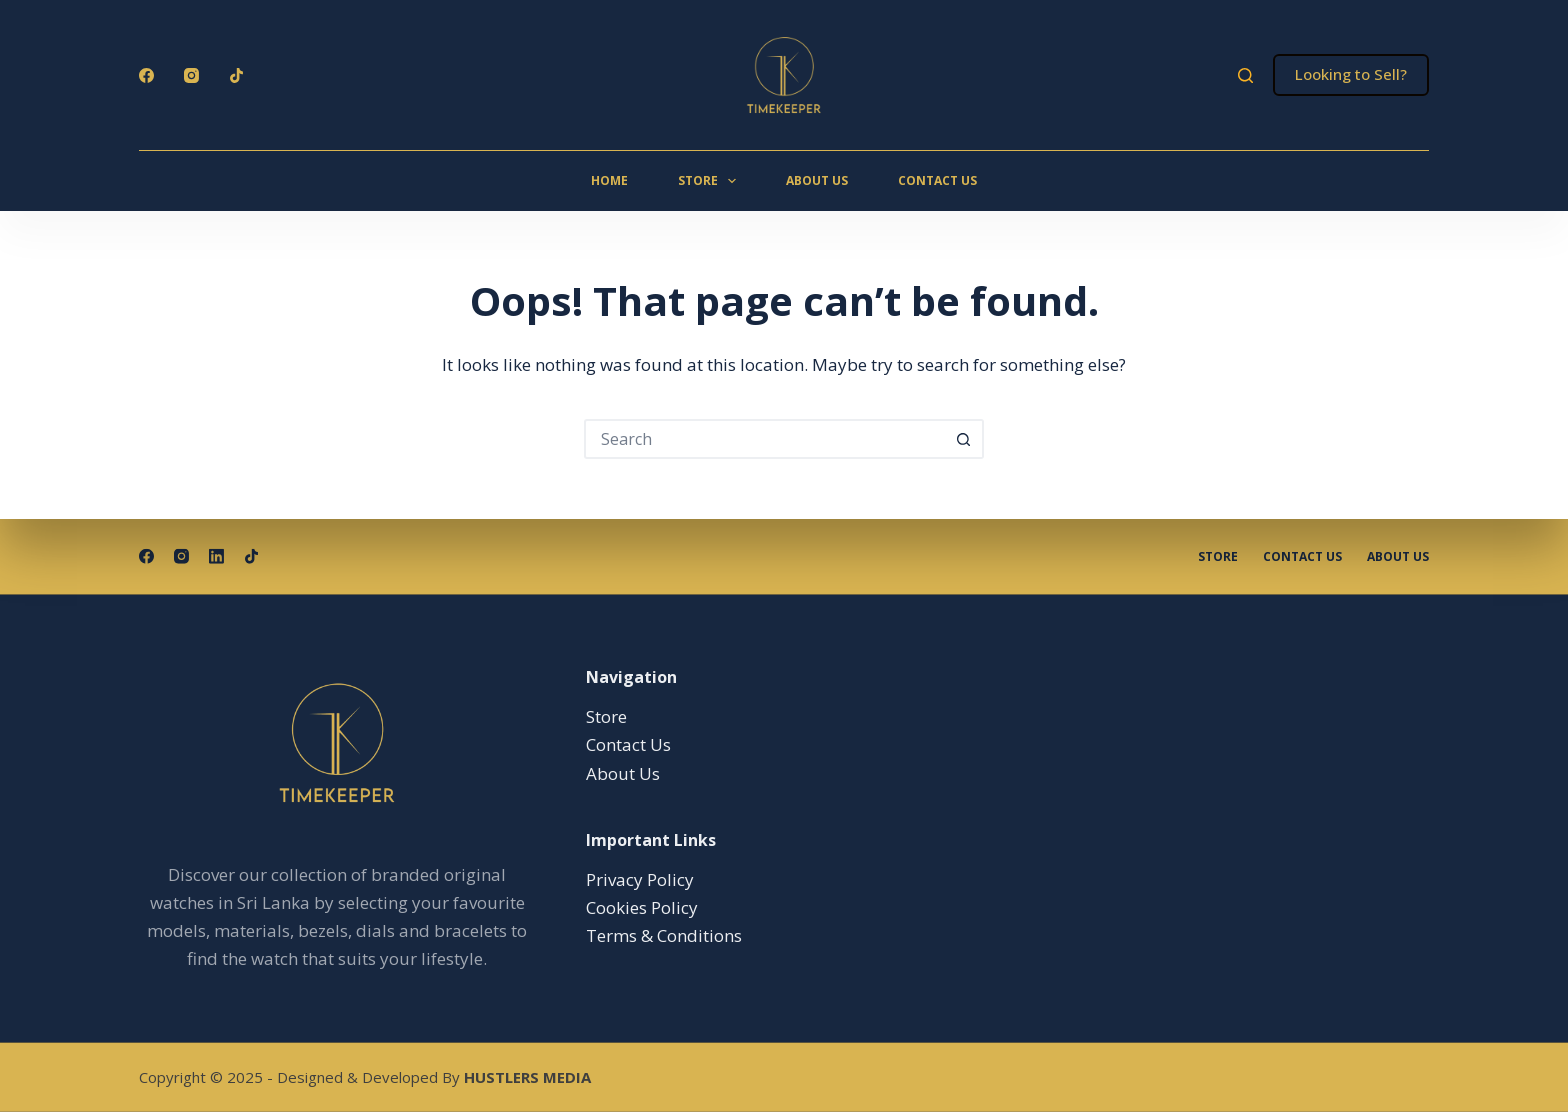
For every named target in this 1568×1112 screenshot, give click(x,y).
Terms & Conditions (664, 935)
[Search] (1245, 75)
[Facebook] (146, 75)
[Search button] (964, 439)
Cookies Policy (642, 907)
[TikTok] (236, 75)
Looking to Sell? (1351, 74)
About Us (817, 180)
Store (711, 181)
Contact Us (937, 180)
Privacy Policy (640, 879)
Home (609, 180)
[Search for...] (764, 439)
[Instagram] (191, 75)
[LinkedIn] (216, 556)
